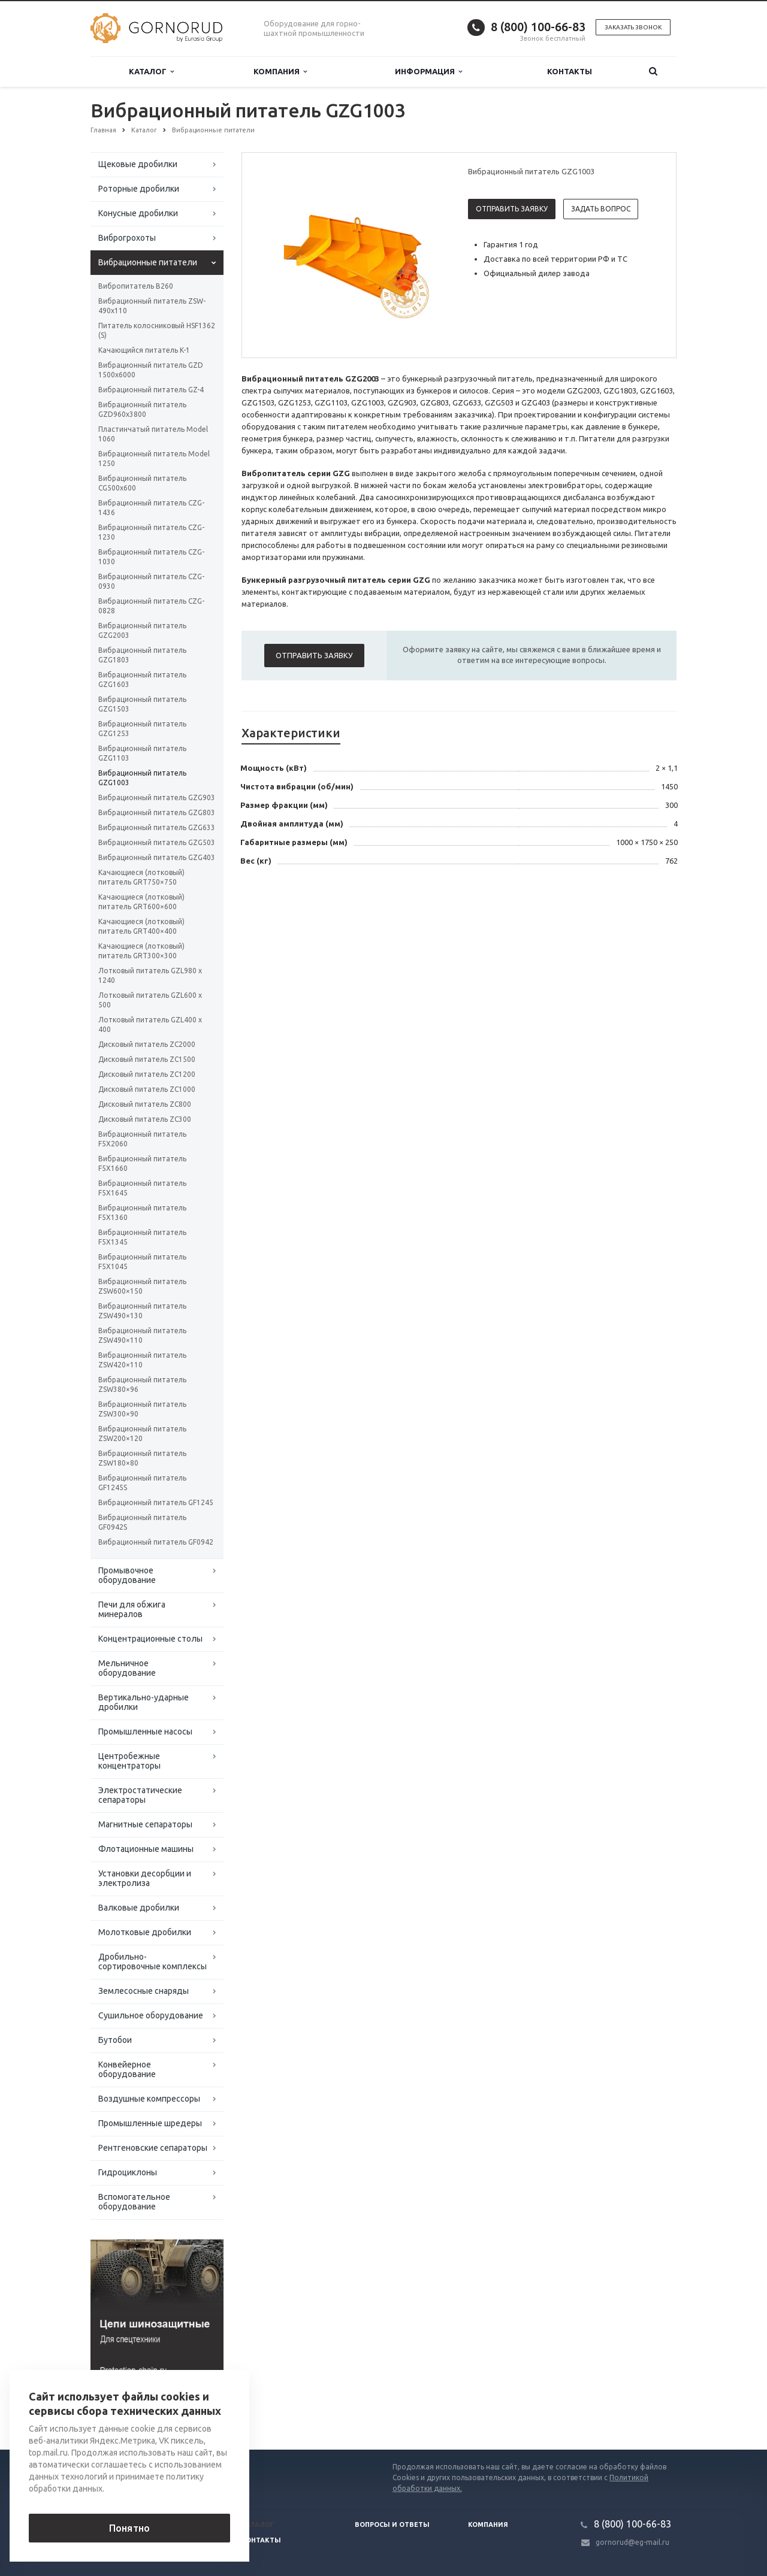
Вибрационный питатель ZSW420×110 (142, 1360)
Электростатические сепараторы (140, 1795)
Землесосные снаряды (143, 1991)
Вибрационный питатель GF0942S (142, 1522)
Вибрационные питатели (147, 262)
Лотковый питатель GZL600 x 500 (150, 1000)
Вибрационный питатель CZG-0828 (151, 606)
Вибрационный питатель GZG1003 (142, 777)
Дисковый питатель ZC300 (144, 1119)
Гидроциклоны (127, 2172)
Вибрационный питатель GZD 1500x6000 (150, 370)
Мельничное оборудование (127, 1668)
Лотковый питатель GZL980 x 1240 (150, 975)
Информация (428, 71)
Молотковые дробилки (144, 1932)
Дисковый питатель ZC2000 (146, 1044)
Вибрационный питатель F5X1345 (142, 1237)
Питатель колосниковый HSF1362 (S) (156, 330)
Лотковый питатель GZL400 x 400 (150, 1024)
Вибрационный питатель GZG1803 (142, 655)
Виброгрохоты (127, 238)
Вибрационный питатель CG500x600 (142, 483)
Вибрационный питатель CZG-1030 (151, 556)
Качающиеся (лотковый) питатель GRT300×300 (141, 950)
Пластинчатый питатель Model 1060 (153, 434)
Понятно (129, 2528)
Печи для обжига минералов (131, 1609)
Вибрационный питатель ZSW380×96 (142, 1384)
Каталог (151, 71)
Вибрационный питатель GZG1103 (142, 753)
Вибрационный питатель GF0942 (155, 1542)
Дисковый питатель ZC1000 (146, 1089)
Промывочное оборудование (127, 1575)
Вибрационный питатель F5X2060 (142, 1139)
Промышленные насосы (145, 1731)
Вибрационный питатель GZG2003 (142, 630)
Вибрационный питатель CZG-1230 (151, 532)
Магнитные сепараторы (145, 1824)
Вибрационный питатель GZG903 (156, 797)
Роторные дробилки (138, 188)
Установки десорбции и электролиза (144, 1878)
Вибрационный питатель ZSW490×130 (142, 1310)
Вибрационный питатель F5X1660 (142, 1163)
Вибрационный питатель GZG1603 (142, 679)
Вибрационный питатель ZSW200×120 (142, 1433)
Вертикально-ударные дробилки (143, 1702)
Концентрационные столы (150, 1638)
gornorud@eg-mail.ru (632, 2542)
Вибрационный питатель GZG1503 (142, 704)
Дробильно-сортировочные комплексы (152, 1961)
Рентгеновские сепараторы (152, 2148)
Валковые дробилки (138, 1907)
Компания (280, 71)
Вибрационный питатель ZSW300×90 (142, 1409)
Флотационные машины (146, 1849)
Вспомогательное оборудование (134, 2201)
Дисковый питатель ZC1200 (146, 1074)
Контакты (569, 71)
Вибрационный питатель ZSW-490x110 (152, 305)
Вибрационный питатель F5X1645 (142, 1188)
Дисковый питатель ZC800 (144, 1104)
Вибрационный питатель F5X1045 (142, 1261)
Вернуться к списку (128, 2411)
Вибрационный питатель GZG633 (156, 827)
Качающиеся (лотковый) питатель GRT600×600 (141, 901)
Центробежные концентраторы (129, 1760)
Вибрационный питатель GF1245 (155, 1502)
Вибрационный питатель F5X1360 (142, 1212)
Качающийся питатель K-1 (144, 350)
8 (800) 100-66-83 (538, 27)
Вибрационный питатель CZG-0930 (151, 581)
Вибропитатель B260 (135, 286)
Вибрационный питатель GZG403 (156, 857)
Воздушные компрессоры (149, 2098)
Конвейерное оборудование (127, 2069)
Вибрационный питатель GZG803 (156, 812)
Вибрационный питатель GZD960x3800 (142, 409)
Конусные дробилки (138, 213)
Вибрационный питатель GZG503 (156, 842)
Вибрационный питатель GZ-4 (151, 389)
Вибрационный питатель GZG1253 (142, 728)
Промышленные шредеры (150, 2123)
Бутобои (115, 2040)
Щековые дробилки (137, 164)
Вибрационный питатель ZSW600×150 (142, 1286)
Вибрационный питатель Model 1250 (154, 458)
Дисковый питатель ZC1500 (146, 1059)
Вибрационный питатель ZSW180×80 (142, 1458)
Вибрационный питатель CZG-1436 (151, 507)
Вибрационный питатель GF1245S (142, 1482)
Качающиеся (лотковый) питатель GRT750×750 (141, 877)
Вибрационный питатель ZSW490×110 (142, 1335)
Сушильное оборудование (150, 2015)
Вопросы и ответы (392, 2524)
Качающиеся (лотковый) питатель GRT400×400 (141, 926)
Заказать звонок (633, 27)
